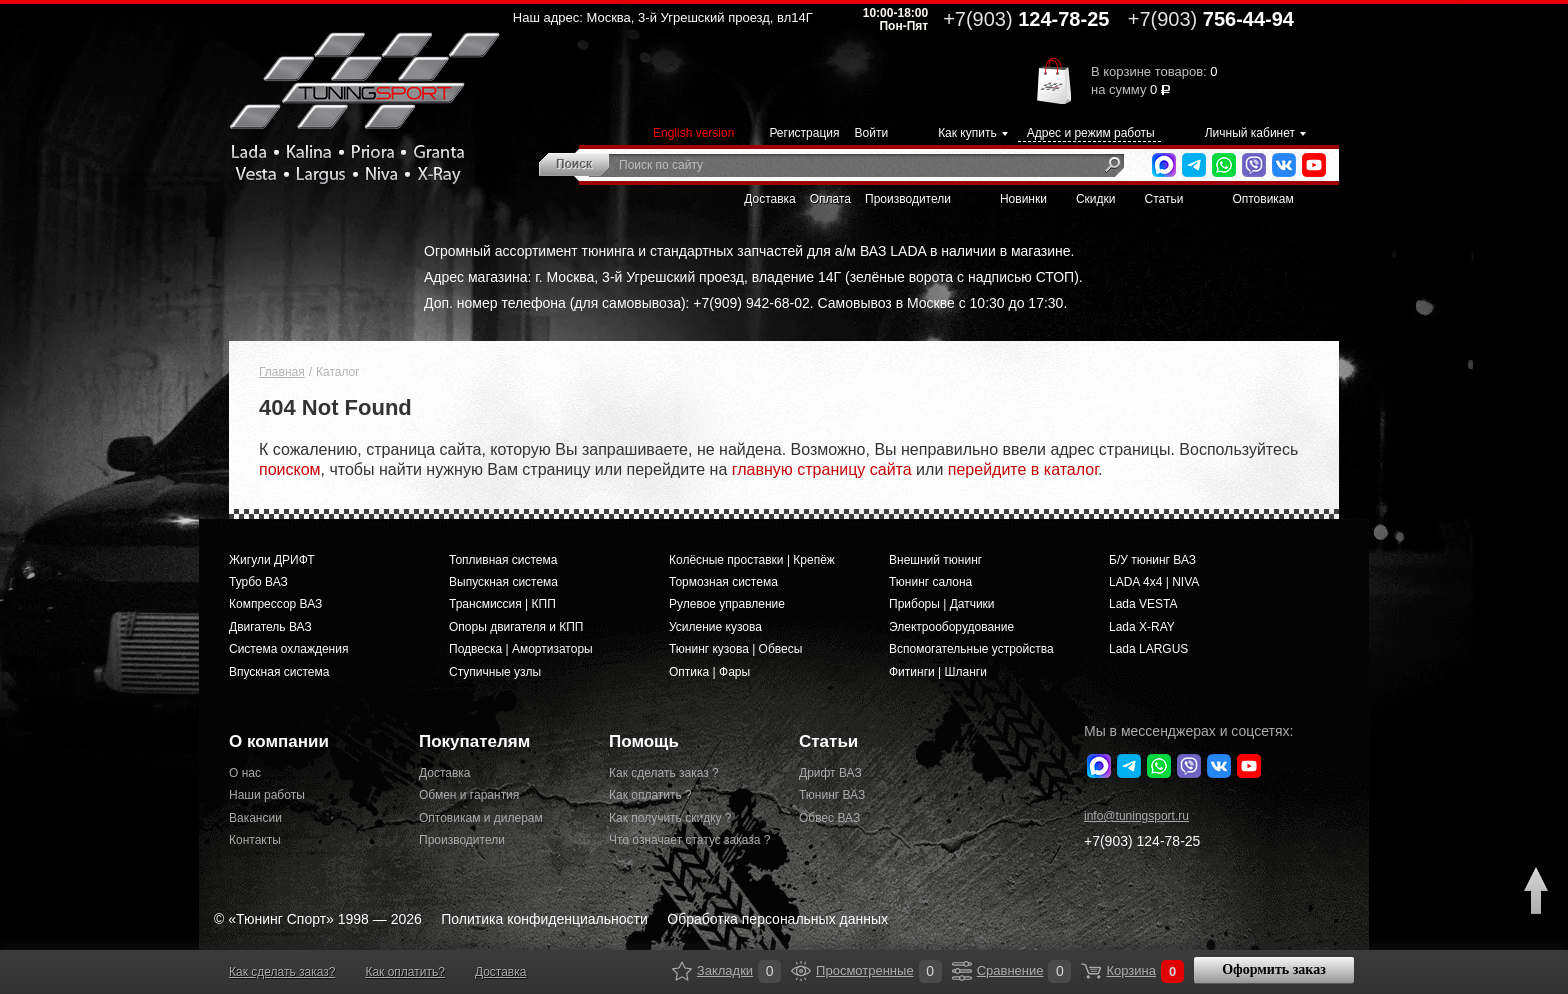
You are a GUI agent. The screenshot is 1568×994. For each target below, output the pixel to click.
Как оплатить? (404, 972)
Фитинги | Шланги (938, 672)
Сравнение (962, 971)
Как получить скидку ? (670, 818)
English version (693, 133)
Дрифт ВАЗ (830, 773)
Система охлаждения (288, 649)
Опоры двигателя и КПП (516, 627)
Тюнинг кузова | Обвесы (735, 649)
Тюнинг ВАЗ (832, 795)
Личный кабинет (1250, 133)
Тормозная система (723, 582)
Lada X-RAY (1142, 627)
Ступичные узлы (495, 672)
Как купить (967, 133)
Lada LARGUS (1148, 649)
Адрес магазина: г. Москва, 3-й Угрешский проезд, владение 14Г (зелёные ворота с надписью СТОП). (753, 277)
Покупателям (474, 741)
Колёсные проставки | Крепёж (752, 560)
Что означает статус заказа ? (689, 840)
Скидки (1096, 199)
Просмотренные (801, 971)
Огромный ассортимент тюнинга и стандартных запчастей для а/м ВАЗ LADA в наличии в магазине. (749, 251)
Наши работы (267, 795)
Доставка (770, 199)
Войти (872, 133)
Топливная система (503, 560)
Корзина (1091, 971)
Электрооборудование (951, 627)
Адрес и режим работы (1091, 133)
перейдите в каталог (1023, 469)
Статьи (1164, 199)
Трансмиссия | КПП (502, 604)
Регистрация (804, 133)
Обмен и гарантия (469, 795)
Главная (282, 372)
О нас (245, 773)
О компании (279, 741)
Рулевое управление (727, 604)
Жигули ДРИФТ (271, 560)
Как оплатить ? (650, 795)
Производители (908, 199)
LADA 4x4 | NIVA (1154, 582)
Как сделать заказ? (282, 972)
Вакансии (255, 818)
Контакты (255, 840)
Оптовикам (1262, 199)
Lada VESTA (1143, 604)
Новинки (1023, 199)
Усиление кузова (715, 627)
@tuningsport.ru (1136, 816)
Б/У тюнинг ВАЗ (1152, 560)
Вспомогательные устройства (971, 649)
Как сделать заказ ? (664, 773)
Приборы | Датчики (942, 604)
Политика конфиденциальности (544, 919)
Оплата (830, 199)
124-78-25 (1026, 19)
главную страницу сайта (822, 469)
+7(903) (1142, 841)
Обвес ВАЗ (829, 818)
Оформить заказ (1274, 969)
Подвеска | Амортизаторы (521, 649)
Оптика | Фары (709, 672)
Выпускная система (503, 582)
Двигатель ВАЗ (270, 627)
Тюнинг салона (930, 582)
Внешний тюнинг (935, 560)
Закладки (682, 971)
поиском (290, 469)
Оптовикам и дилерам (481, 818)
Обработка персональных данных (777, 919)
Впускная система (279, 672)
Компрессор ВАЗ (275, 604)
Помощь (644, 741)
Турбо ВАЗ (258, 582)
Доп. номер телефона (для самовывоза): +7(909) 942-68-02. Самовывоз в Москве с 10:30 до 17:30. (745, 303)
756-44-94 (1211, 19)
